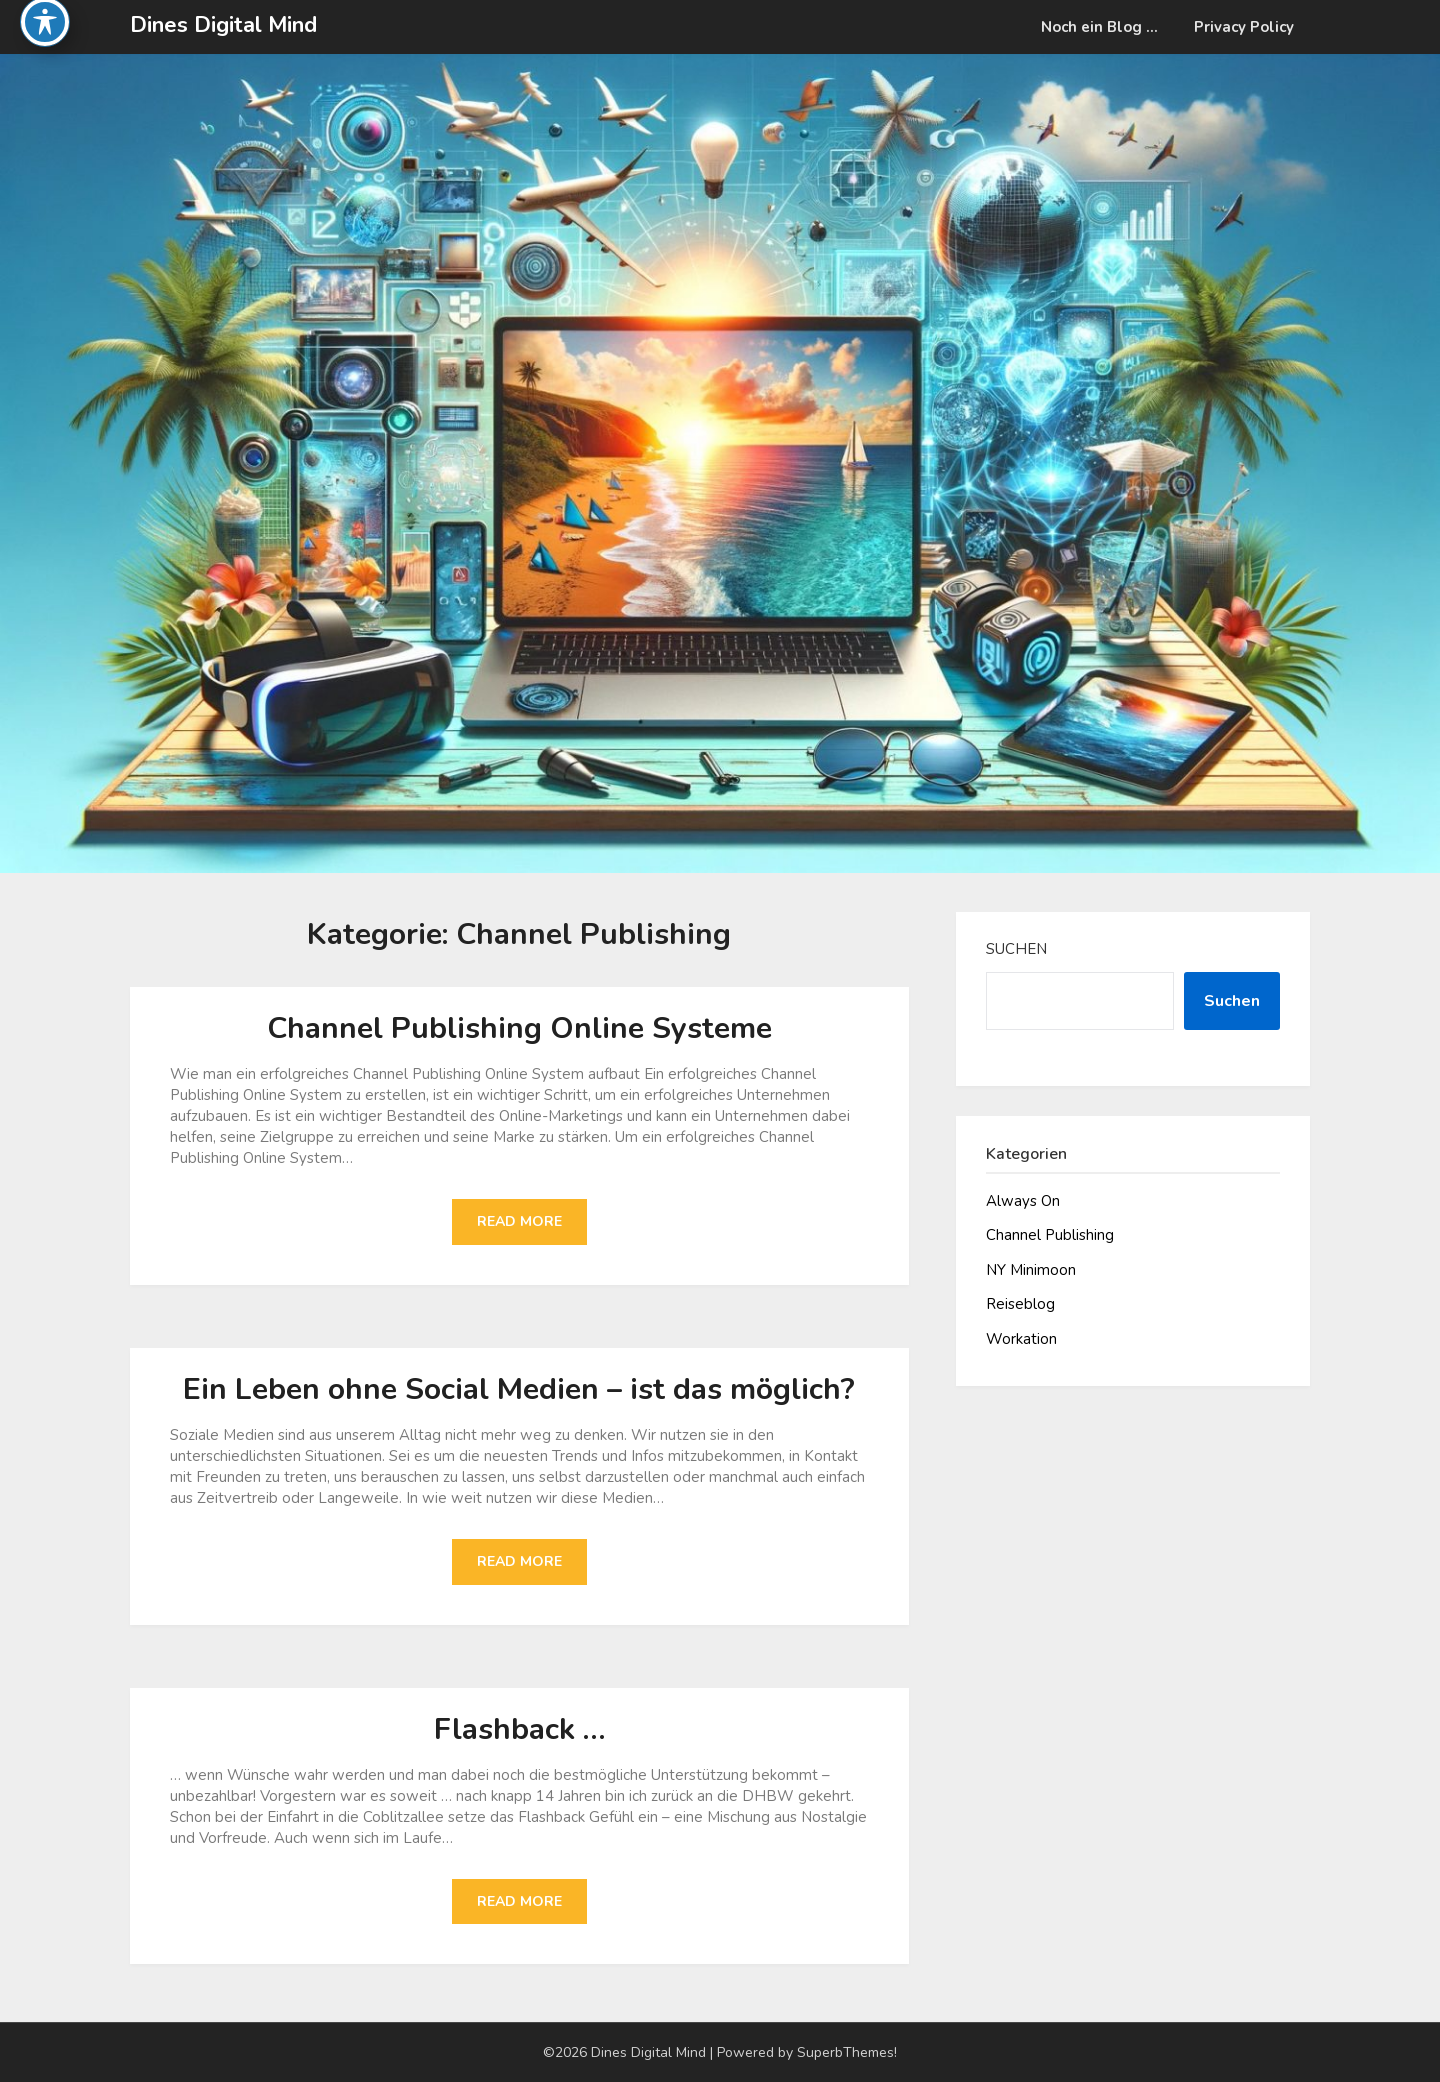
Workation (1021, 1339)
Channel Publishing (1050, 1235)
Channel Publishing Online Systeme (519, 1028)
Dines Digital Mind (223, 25)
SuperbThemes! (847, 2052)
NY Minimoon (1031, 1270)
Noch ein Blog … (1099, 27)
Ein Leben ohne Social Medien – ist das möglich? (519, 1389)
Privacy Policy (1244, 27)
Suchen (1016, 949)
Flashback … (519, 1729)
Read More (519, 1221)
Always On (1023, 1201)
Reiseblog (1020, 1304)
